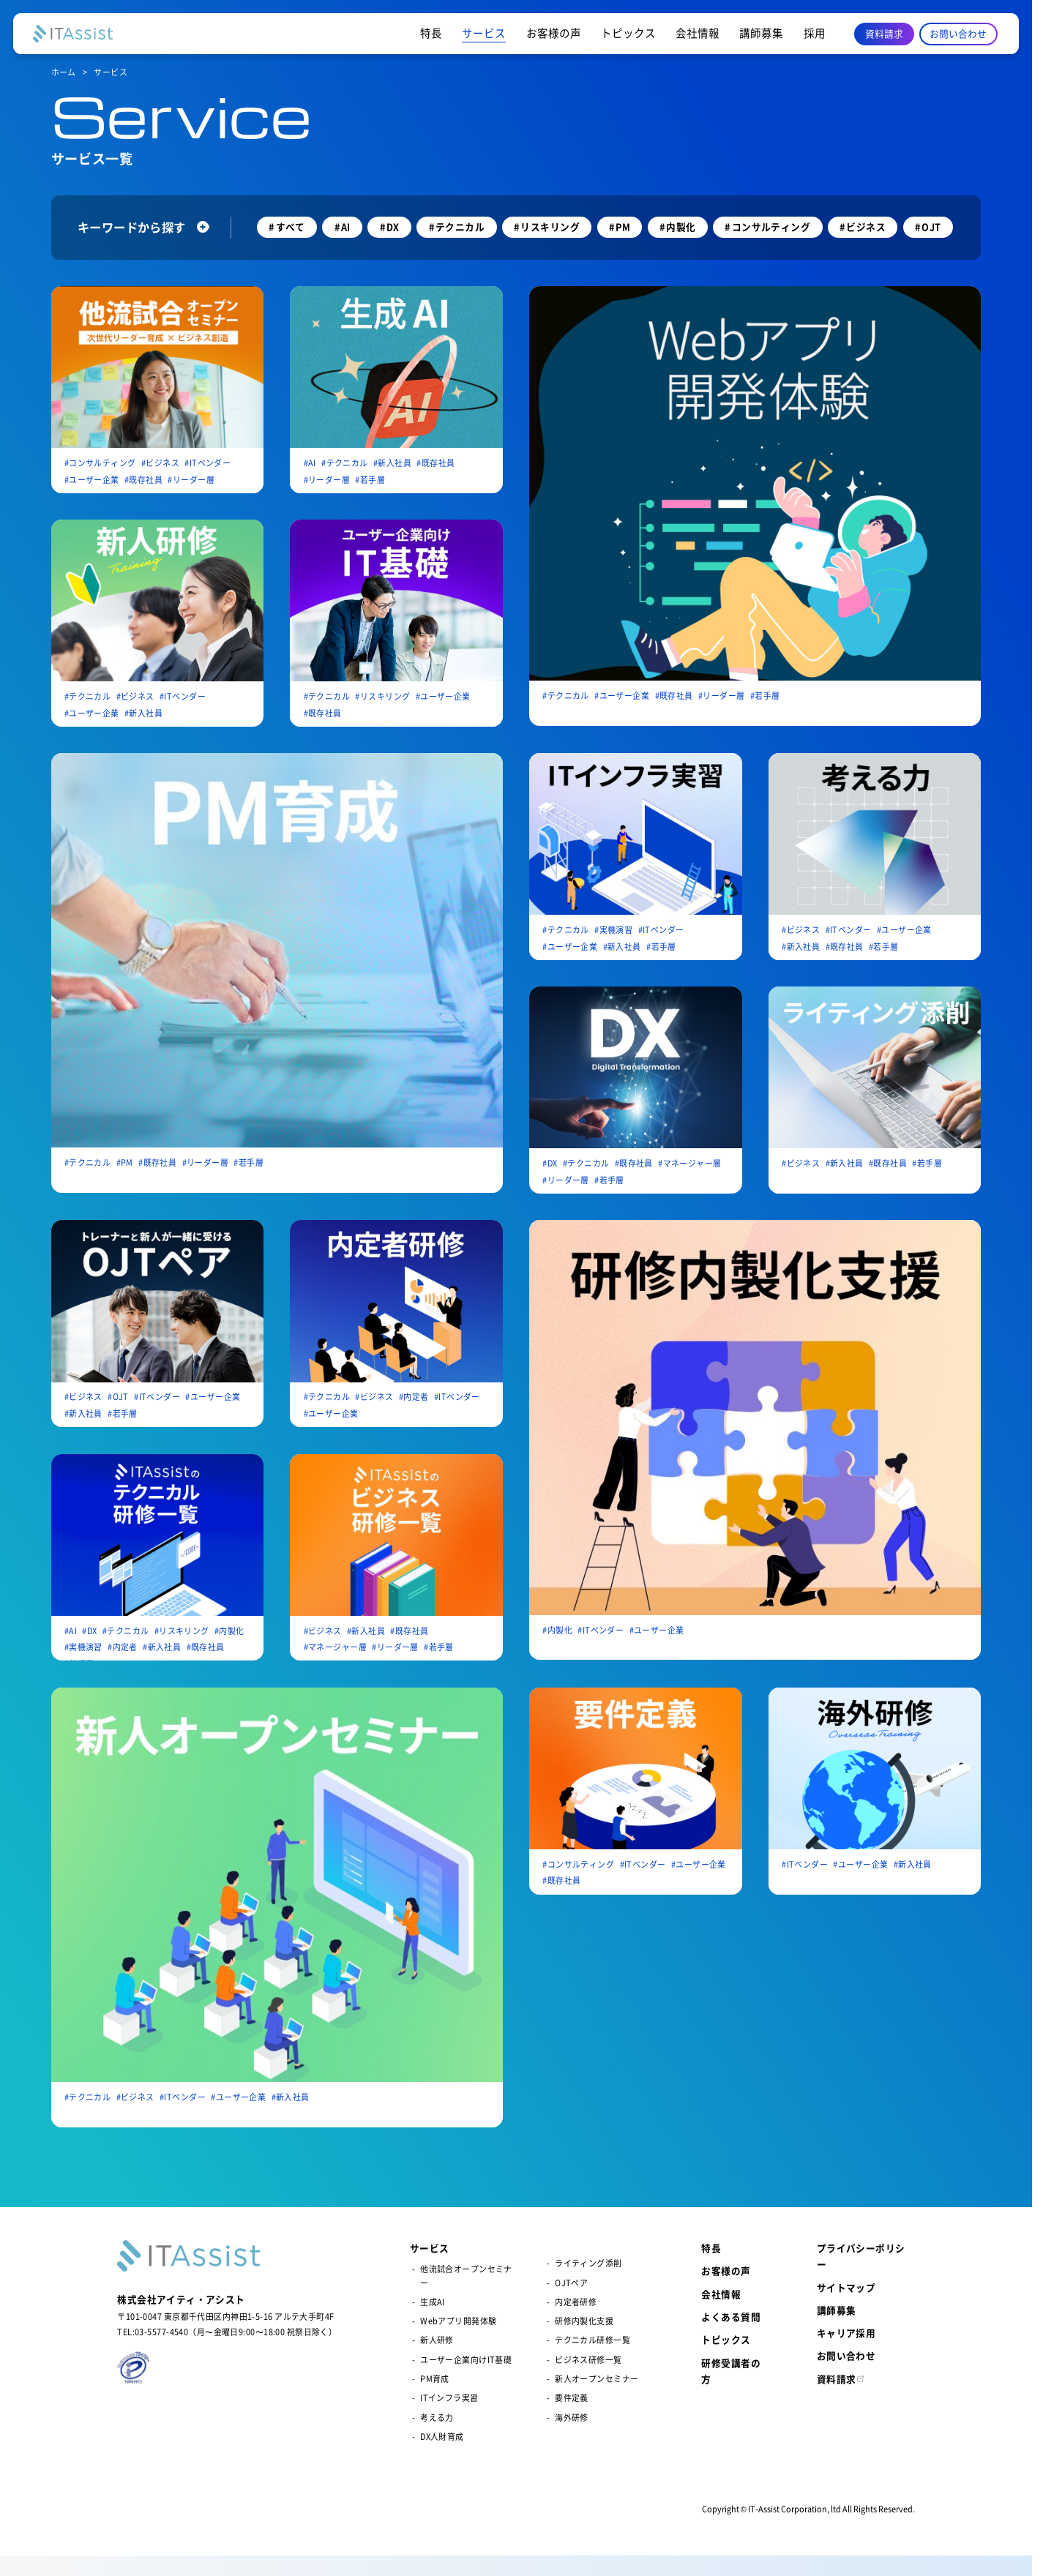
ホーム (63, 72)
